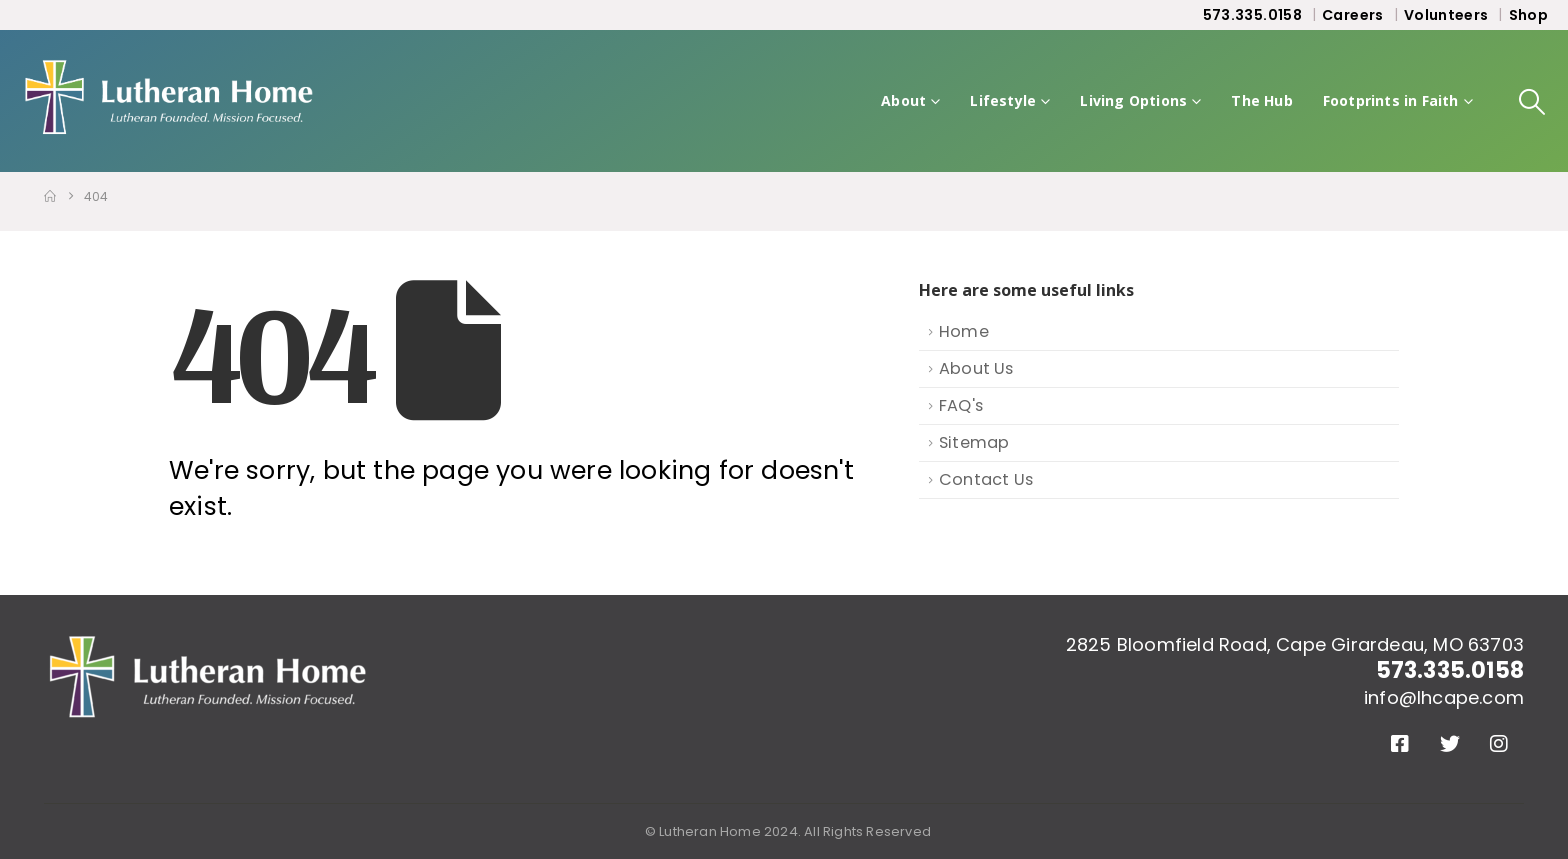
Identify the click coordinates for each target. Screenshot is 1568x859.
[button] (1532, 102)
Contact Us (986, 479)
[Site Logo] (170, 101)
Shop (1528, 15)
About (903, 100)
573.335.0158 (1252, 15)
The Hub (1261, 100)
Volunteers (1446, 15)
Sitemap (974, 442)
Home (964, 331)
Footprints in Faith (1391, 100)
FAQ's (961, 405)
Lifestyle (1003, 100)
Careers (1352, 15)
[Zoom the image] (209, 647)
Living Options (1133, 100)
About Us (976, 368)
